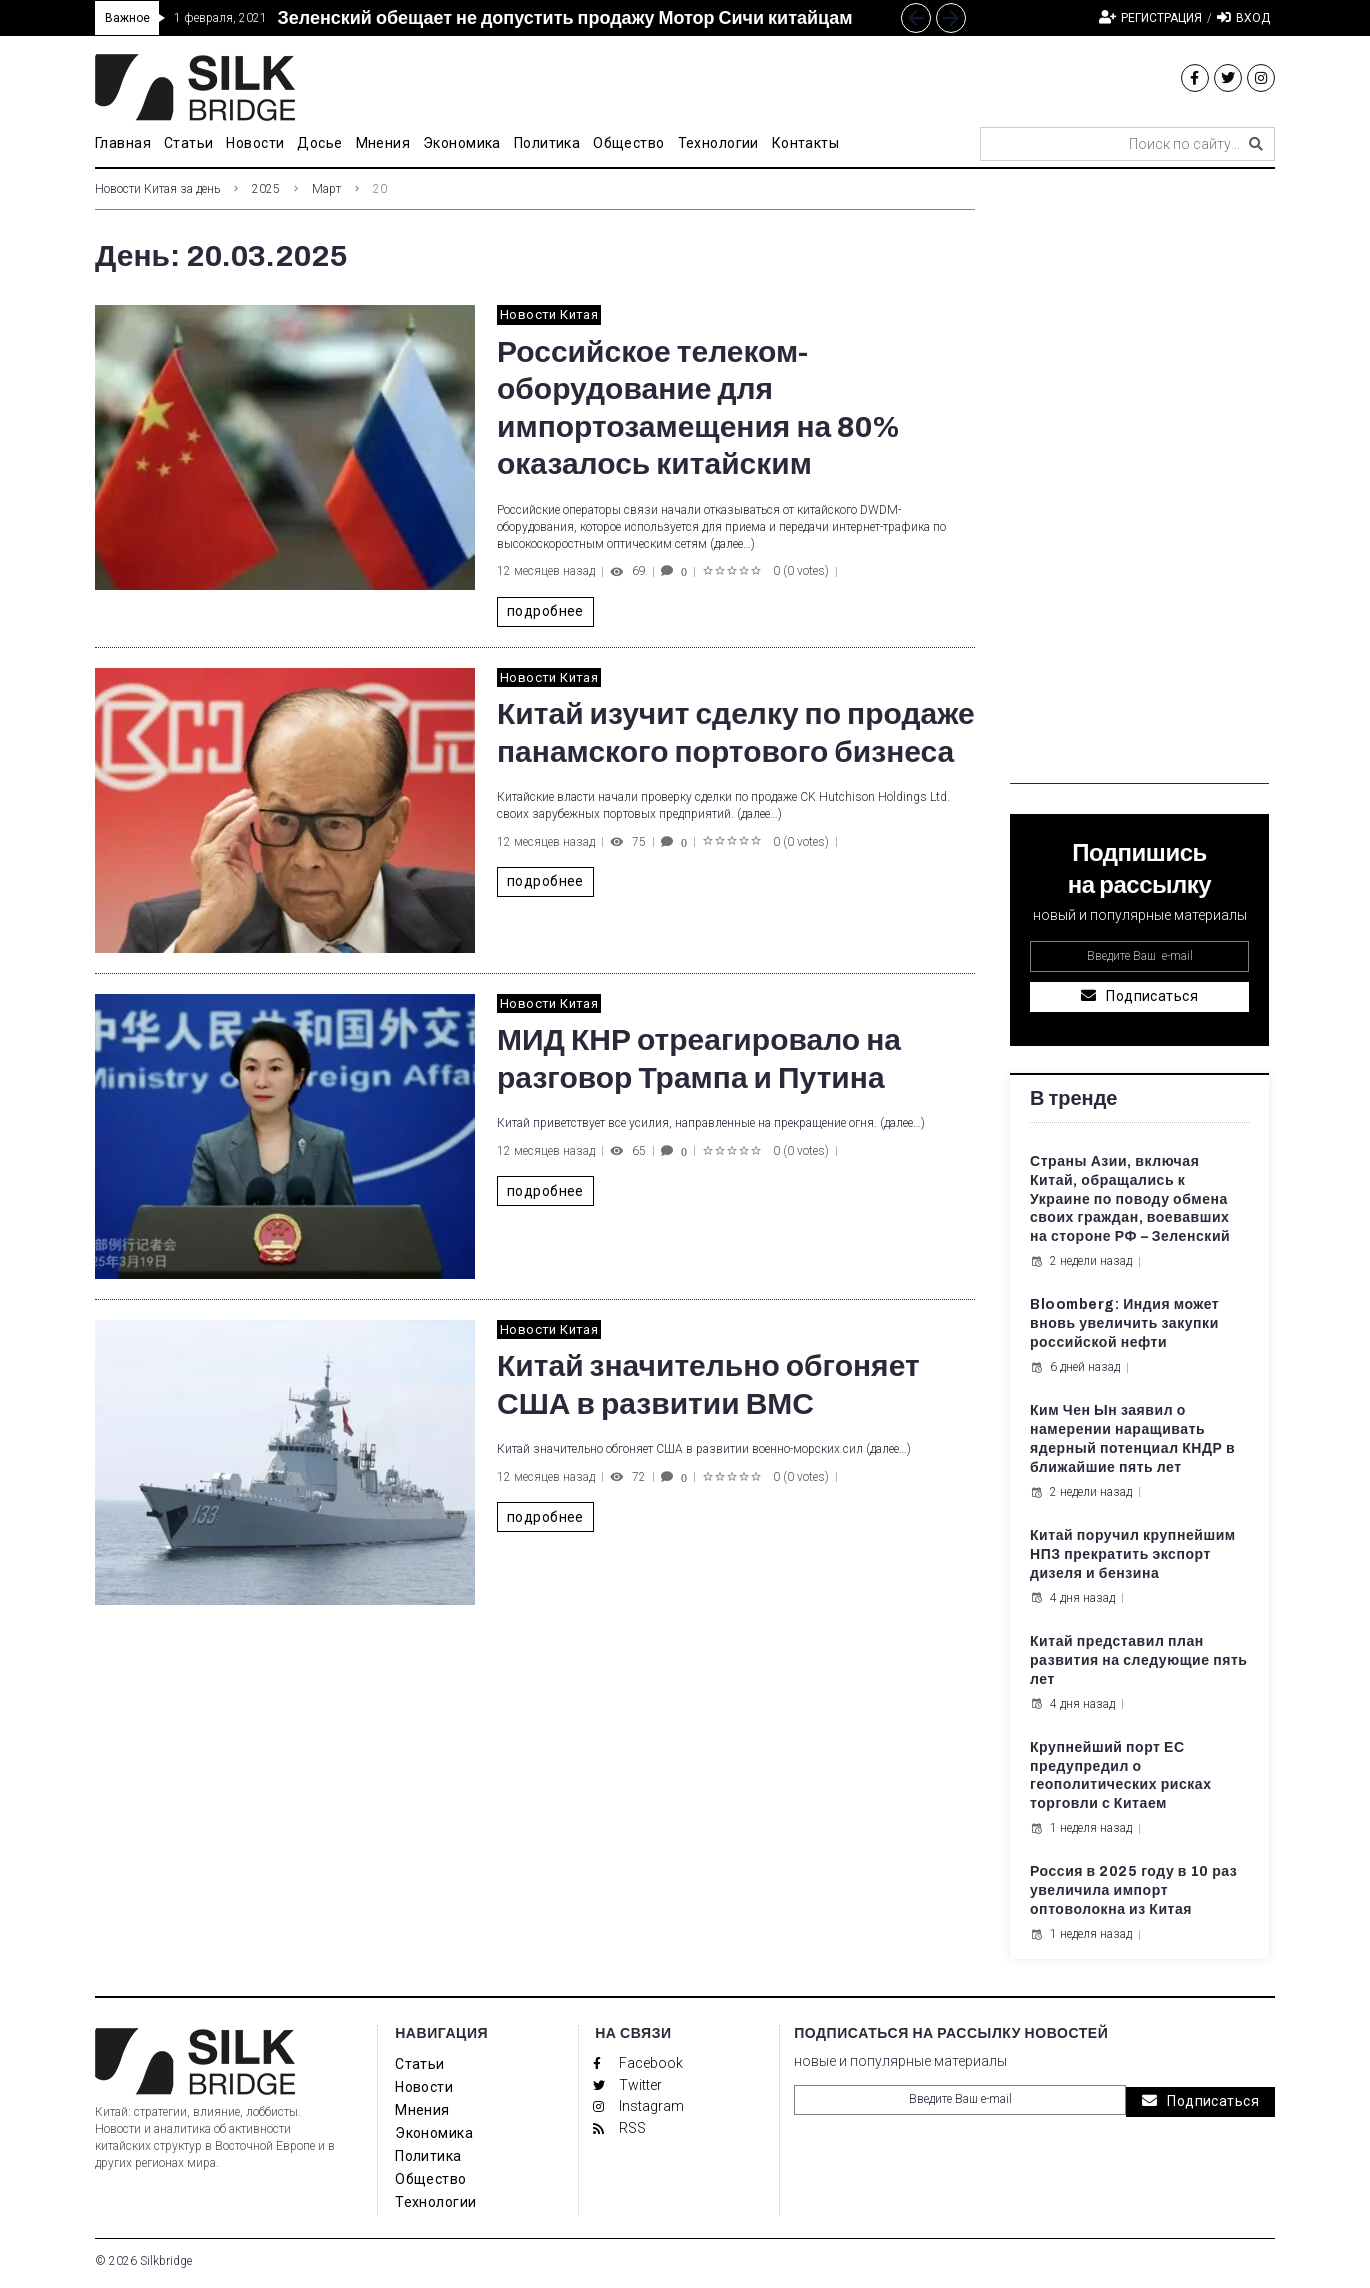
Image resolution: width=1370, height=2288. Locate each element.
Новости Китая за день (157, 189)
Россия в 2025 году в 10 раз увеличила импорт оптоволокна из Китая (1133, 1890)
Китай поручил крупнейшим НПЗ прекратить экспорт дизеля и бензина (1133, 1554)
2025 (266, 189)
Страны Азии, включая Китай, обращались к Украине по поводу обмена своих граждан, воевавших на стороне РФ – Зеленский (1130, 1199)
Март (326, 189)
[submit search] (1256, 144)
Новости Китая (549, 314)
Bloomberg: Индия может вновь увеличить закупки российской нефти (1124, 1323)
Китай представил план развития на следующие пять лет (1139, 1660)
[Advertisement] (1139, 484)
